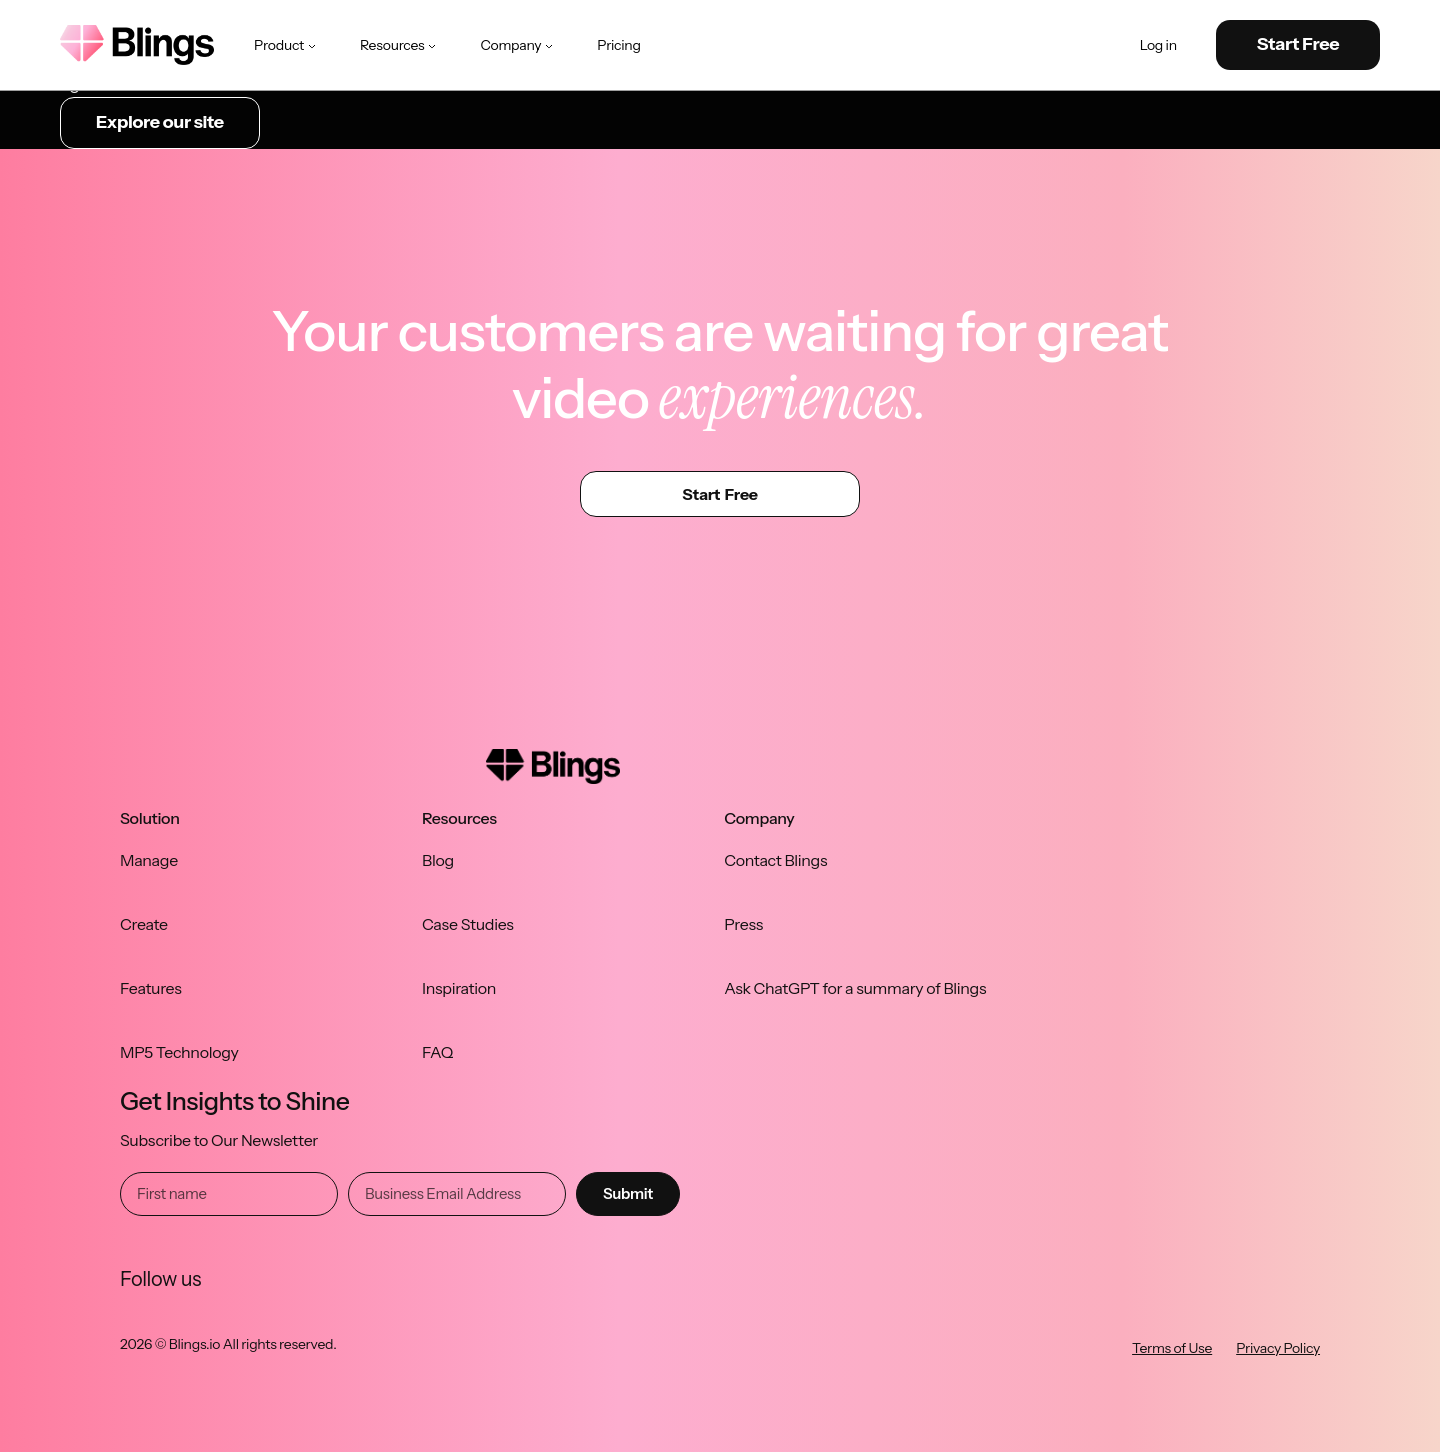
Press (743, 924)
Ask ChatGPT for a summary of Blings (855, 988)
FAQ (437, 1052)
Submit (628, 1193)
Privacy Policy (1278, 1348)
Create (144, 924)
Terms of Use (1172, 1348)
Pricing (618, 45)
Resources (400, 45)
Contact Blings (775, 860)
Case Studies (468, 924)
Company (518, 45)
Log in (1158, 45)
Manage (149, 860)
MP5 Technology (179, 1052)
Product (287, 45)
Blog (438, 860)
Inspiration (459, 988)
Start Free (1298, 44)
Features (151, 988)
